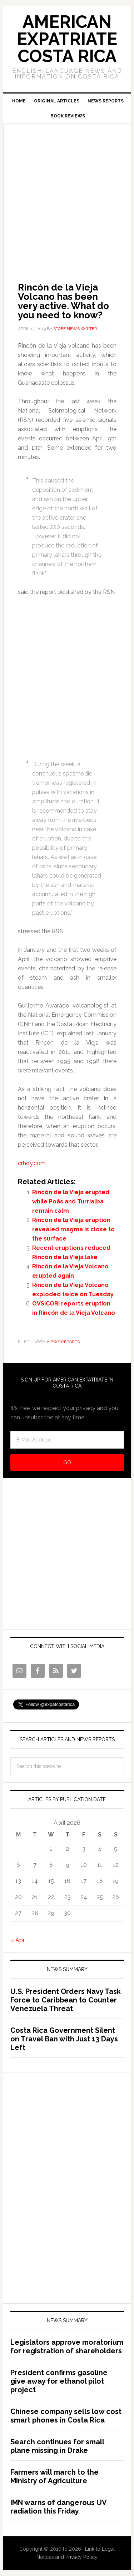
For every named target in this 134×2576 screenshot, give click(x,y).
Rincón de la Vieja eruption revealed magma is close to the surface (73, 1229)
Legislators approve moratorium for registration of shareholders (66, 2346)
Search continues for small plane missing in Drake (57, 2446)
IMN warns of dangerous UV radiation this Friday (58, 2506)
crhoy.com (32, 1163)
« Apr (17, 1940)
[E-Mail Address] (67, 1440)
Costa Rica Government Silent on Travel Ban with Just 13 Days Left (64, 2039)
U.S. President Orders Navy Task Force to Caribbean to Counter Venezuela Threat (65, 2000)
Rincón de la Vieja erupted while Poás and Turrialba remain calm (70, 1201)
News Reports (63, 1341)
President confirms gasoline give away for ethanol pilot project (59, 2381)
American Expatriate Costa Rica (67, 39)
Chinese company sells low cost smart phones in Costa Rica (65, 2415)
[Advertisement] (67, 193)
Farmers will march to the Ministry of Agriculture (54, 2476)
